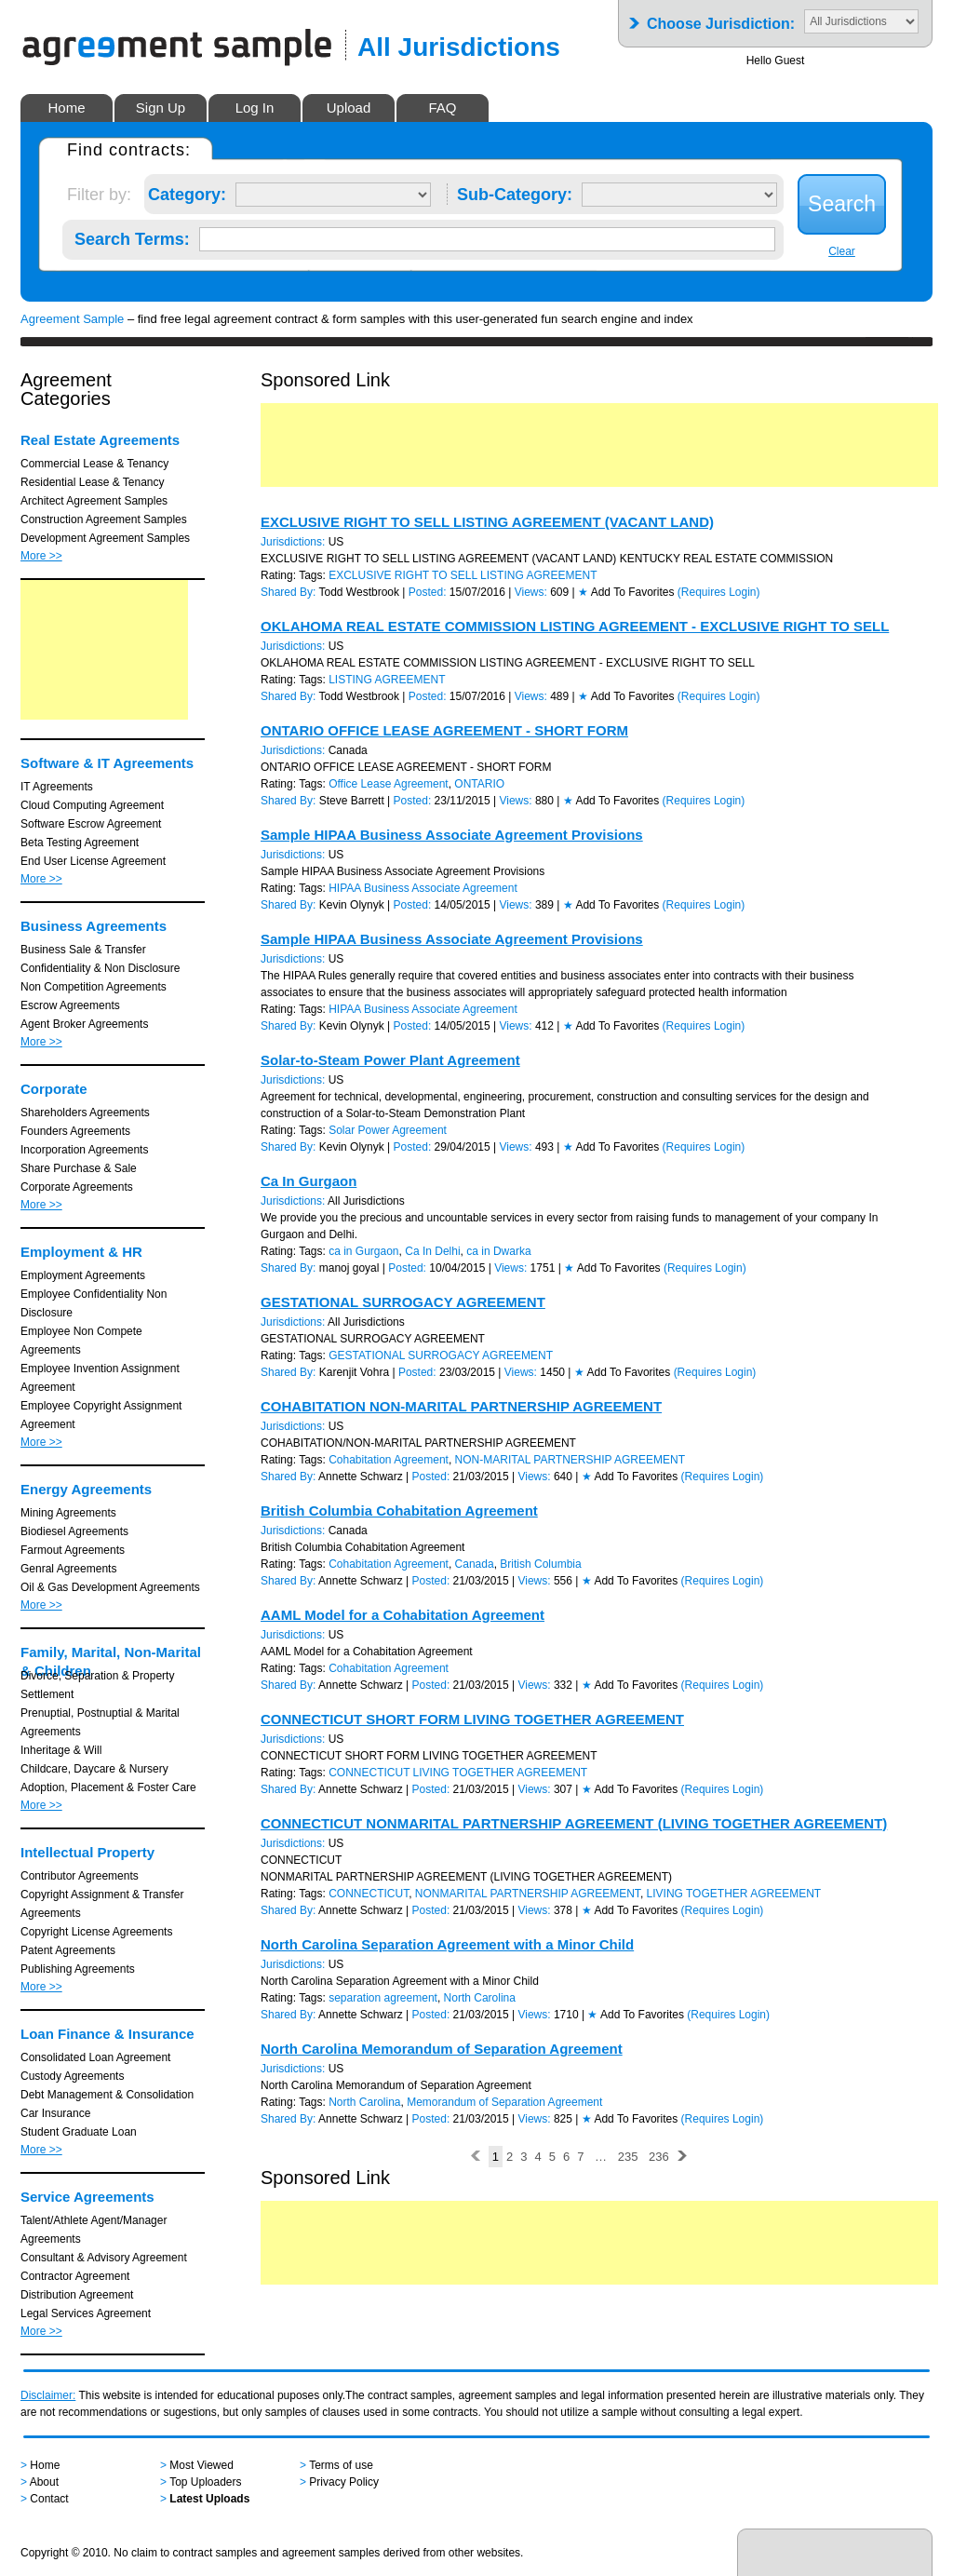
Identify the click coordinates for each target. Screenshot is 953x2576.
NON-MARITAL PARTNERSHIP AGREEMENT (570, 1459)
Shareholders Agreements (85, 1112)
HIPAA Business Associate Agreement (423, 888)
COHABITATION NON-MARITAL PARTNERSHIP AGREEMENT (461, 1406)
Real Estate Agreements (100, 440)
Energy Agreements (86, 1489)
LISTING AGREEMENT (387, 679)
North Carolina (480, 1997)
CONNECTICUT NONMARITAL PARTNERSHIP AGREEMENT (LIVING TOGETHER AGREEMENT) (574, 1823)
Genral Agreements (68, 1568)
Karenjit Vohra (354, 1372)
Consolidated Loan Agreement (95, 2057)
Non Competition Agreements (93, 986)
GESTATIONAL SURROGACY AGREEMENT (403, 1302)
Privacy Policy (344, 2481)
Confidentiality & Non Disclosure (100, 968)
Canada (474, 1564)
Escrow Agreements (70, 1005)
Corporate (53, 1089)
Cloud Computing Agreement (92, 805)
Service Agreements (87, 2197)
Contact (49, 2498)
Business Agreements (93, 926)
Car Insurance (55, 2113)
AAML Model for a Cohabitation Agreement (402, 1615)
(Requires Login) (719, 592)
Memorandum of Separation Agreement (504, 2102)
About (44, 2481)
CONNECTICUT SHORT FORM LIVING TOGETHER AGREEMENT (472, 1719)
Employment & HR (81, 1252)
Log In (255, 107)
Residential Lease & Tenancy (92, 482)
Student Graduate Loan (78, 2131)
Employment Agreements (82, 1275)
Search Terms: (132, 235)
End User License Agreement (93, 861)
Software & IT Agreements (107, 763)
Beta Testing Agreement (79, 842)
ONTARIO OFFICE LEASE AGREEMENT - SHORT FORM (444, 730)
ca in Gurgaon (363, 1251)
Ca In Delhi (432, 1251)
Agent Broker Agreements (84, 1024)
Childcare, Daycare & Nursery (94, 1768)
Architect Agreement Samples (94, 500)
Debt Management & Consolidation (107, 2094)
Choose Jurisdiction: (721, 18)
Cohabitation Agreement (389, 1459)
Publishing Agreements (77, 1969)
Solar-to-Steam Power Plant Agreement (390, 1060)
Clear (841, 251)
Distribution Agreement (76, 2294)
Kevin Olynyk (351, 904)
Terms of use (341, 2465)
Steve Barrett (351, 800)
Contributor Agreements (79, 1875)
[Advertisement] (104, 650)
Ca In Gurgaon (308, 1181)
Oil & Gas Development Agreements (110, 1587)
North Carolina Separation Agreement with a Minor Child (447, 1944)
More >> (41, 555)
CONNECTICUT (369, 1893)
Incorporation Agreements (84, 1149)
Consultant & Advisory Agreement (103, 2257)
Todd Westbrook (359, 592)
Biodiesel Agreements (74, 1531)
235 (628, 2157)
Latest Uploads (209, 2498)
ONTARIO (479, 783)
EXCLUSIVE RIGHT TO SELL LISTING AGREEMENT (463, 575)
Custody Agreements (72, 2076)
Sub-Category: (514, 190)
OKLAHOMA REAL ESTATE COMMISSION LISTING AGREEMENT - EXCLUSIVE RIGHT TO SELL (575, 626)
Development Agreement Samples (105, 538)
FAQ (442, 107)
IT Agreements (56, 786)
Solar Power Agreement (388, 1130)
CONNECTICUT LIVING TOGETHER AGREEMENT (458, 1772)
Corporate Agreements (76, 1187)
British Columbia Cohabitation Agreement (399, 1510)
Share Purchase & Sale (78, 1168)
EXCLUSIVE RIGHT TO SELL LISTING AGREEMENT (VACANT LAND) (487, 522)
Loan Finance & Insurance (107, 2034)
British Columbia (540, 1564)
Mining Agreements (68, 1512)
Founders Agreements (75, 1131)
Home (66, 107)
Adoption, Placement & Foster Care (108, 1787)
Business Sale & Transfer (83, 949)
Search (842, 204)
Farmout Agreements (72, 1550)
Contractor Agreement (74, 2276)
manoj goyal (349, 1268)
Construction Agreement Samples (103, 519)
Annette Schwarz (360, 1476)
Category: (187, 190)
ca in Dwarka (498, 1251)
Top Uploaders (205, 2481)
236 (659, 2157)
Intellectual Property (87, 1852)
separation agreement (383, 1997)
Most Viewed (201, 2465)
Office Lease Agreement (389, 783)
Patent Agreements (67, 1950)
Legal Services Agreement (85, 2313)
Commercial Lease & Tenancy (94, 463)
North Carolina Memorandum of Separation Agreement (442, 2049)
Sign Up (160, 107)
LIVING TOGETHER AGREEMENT (734, 1893)
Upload (349, 107)
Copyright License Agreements (96, 1931)
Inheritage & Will (60, 1750)
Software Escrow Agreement (90, 823)
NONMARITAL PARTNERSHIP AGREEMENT (527, 1893)
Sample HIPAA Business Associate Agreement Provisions (452, 835)
